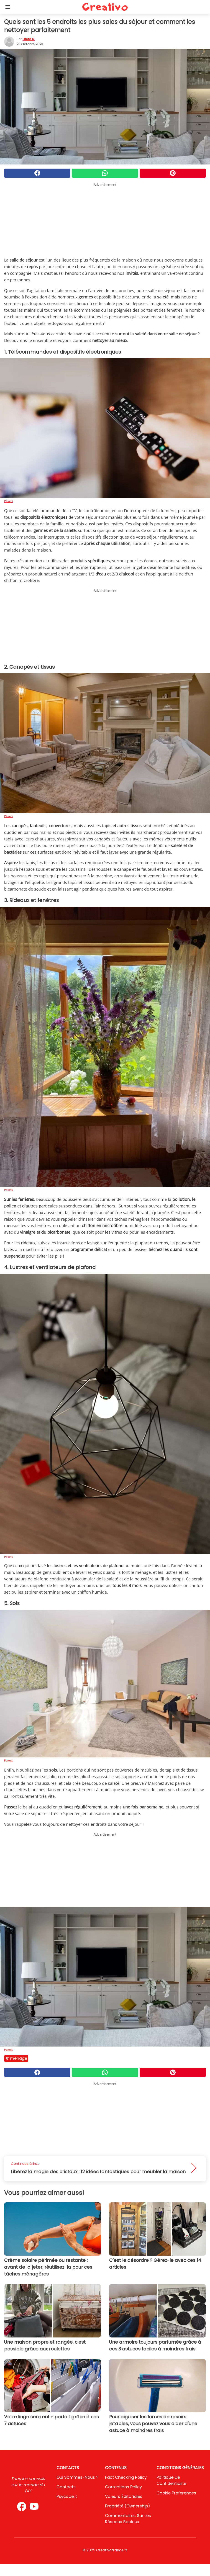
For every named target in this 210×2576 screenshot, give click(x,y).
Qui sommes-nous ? (77, 2477)
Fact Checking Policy (126, 2477)
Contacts (66, 2487)
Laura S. (29, 39)
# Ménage (16, 2058)
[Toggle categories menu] (7, 7)
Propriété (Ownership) (127, 2506)
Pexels (8, 501)
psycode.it (66, 2496)
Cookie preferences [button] (176, 2493)
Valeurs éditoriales (123, 2496)
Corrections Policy (123, 2487)
